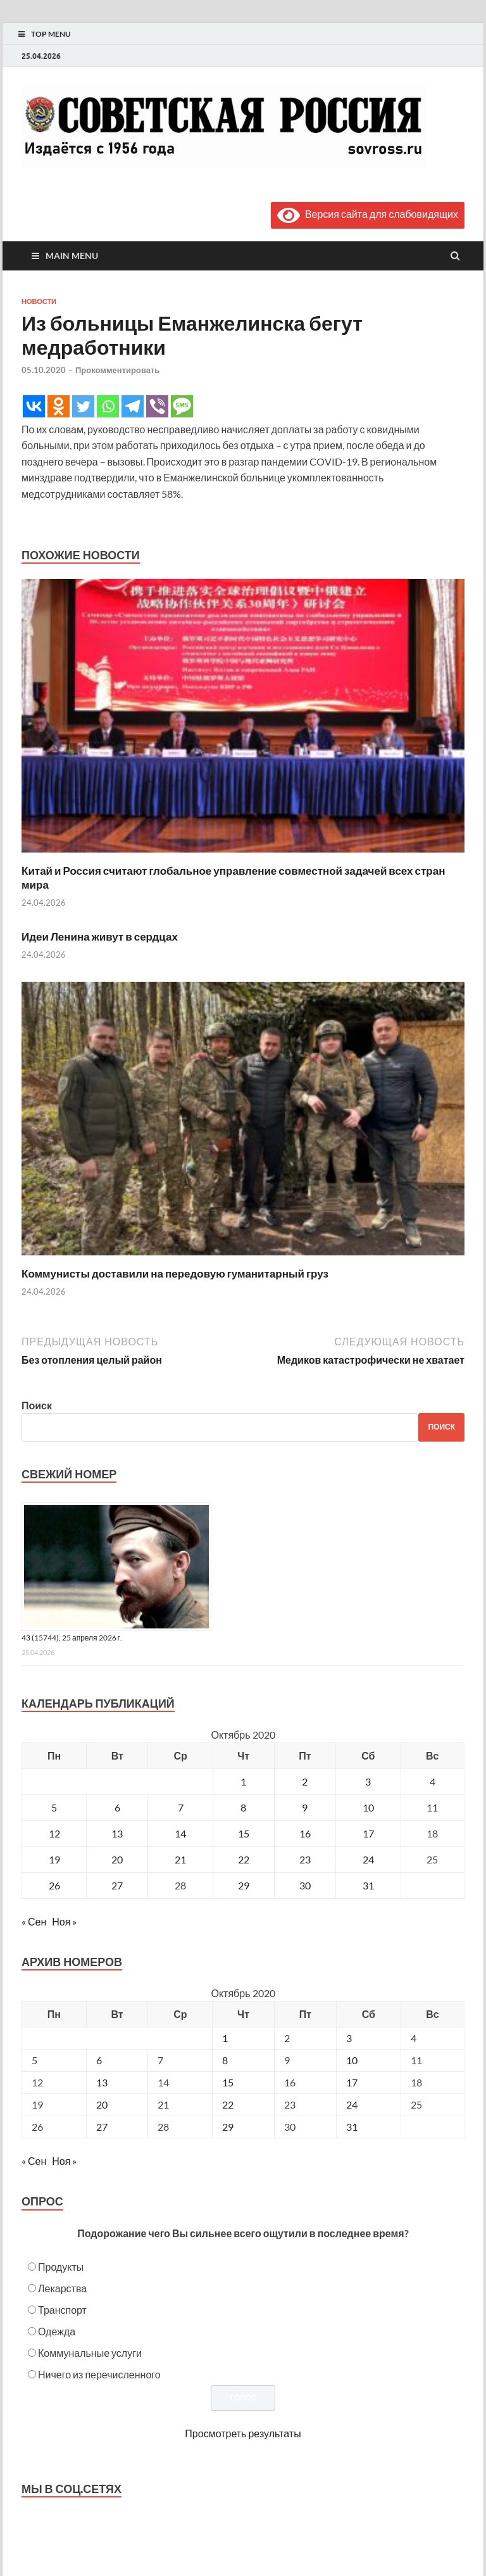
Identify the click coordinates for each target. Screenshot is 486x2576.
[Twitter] (83, 406)
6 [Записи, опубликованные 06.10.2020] (117, 1807)
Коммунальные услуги (90, 2353)
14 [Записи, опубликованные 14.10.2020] (180, 1833)
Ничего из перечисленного (99, 2374)
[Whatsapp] (108, 406)
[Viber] (157, 406)
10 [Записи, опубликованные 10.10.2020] (368, 1807)
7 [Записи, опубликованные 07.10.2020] (181, 1807)
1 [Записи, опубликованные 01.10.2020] (243, 1781)
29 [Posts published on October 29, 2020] (228, 2127)
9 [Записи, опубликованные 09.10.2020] (305, 1807)
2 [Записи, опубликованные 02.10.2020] (305, 1781)
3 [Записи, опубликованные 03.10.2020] (368, 1781)
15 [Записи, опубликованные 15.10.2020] (243, 1833)
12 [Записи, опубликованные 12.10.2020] (54, 1833)
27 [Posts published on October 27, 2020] (102, 2127)
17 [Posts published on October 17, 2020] (352, 2082)
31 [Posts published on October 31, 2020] (352, 2127)
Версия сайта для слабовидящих (367, 214)
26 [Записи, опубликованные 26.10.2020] (54, 1885)
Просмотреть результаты (243, 2433)
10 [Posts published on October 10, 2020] (352, 2060)
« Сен (34, 1921)
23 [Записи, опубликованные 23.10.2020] (305, 1859)
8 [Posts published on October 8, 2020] (225, 2060)
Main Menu (72, 255)
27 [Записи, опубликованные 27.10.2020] (117, 1885)
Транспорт (62, 2310)
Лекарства (62, 2288)
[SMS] (182, 406)
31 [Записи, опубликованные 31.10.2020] (368, 1885)
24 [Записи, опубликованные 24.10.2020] (368, 1859)
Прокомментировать (117, 370)
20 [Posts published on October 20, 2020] (102, 2104)
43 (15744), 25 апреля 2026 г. (72, 1637)
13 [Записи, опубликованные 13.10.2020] (117, 1833)
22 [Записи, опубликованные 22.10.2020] (243, 1859)
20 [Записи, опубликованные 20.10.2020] (117, 1859)
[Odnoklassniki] (58, 406)
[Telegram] (133, 406)
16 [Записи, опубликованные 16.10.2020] (305, 1833)
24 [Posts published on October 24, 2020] (352, 2104)
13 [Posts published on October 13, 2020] (102, 2082)
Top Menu (51, 34)
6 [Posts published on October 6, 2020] (99, 2060)
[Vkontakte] (34, 406)
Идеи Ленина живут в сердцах (100, 936)
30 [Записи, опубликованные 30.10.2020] (305, 1885)
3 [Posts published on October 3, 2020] (349, 2038)
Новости (39, 301)
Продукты (61, 2267)
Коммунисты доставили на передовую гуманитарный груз (175, 1273)
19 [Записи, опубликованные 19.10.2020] (54, 1859)
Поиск (37, 1405)
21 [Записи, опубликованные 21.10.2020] (180, 1859)
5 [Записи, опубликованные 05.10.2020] (54, 1807)
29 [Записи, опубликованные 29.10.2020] (243, 1885)
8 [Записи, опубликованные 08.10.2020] (243, 1807)
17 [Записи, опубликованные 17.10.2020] (368, 1833)
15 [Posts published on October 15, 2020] (228, 2082)
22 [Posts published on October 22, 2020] (228, 2104)
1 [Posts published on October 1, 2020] (225, 2038)
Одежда (56, 2331)
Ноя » (64, 1921)
